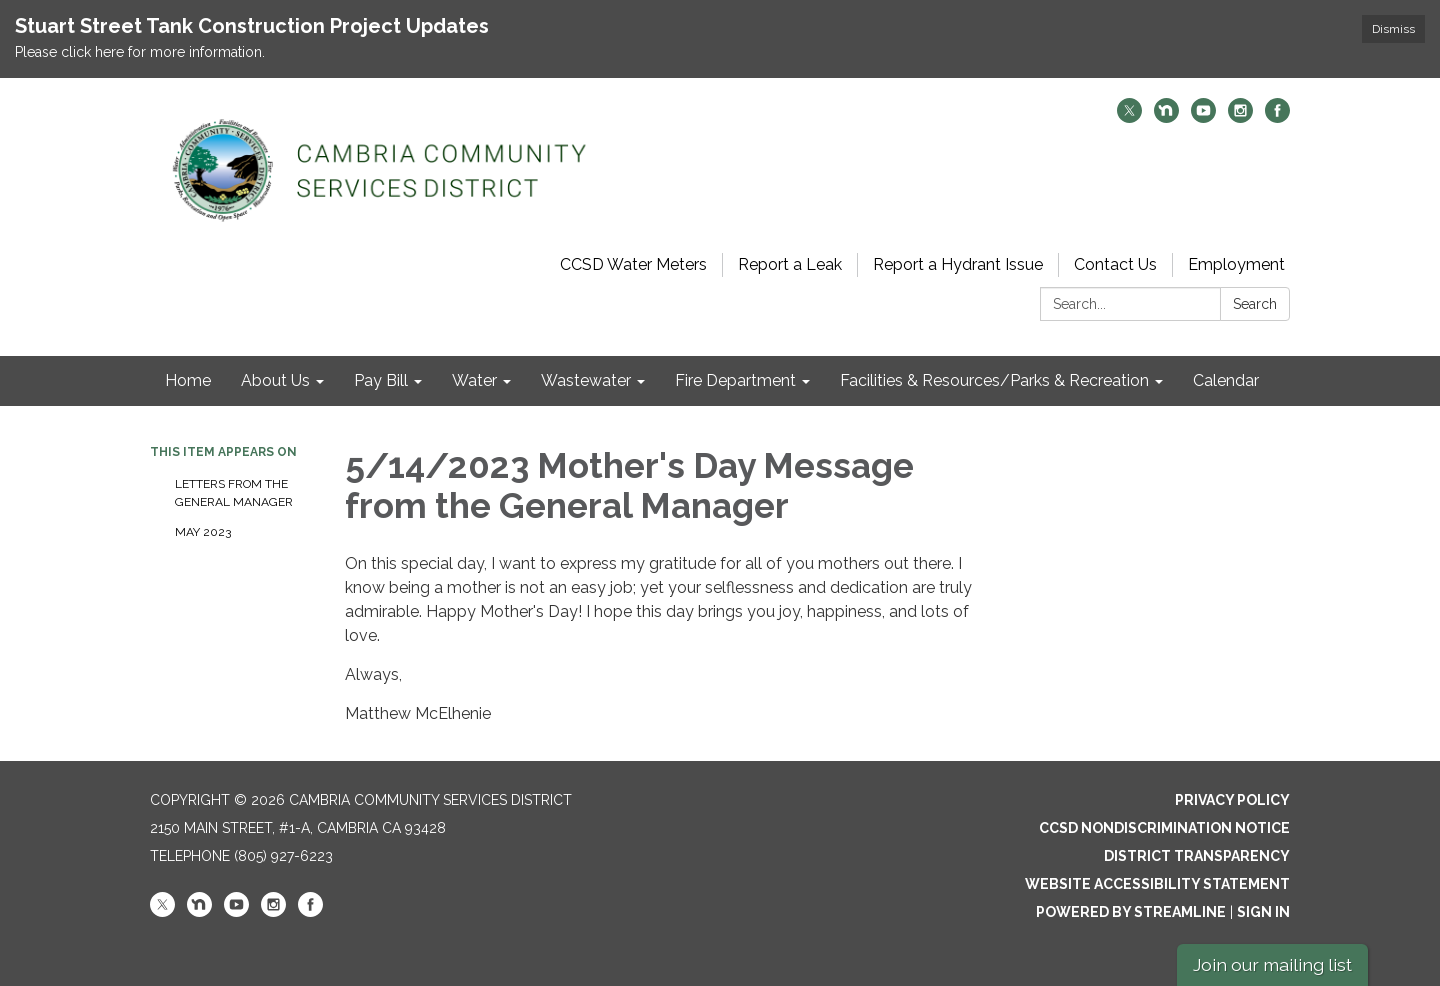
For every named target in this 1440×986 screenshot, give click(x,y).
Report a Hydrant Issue (958, 264)
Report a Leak (790, 264)
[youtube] (1203, 117)
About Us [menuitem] (275, 380)
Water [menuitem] (474, 380)
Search (1255, 304)
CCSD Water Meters (633, 264)
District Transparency (1197, 856)
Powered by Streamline (1131, 912)
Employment (1236, 264)
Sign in (1263, 912)
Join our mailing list (1272, 964)
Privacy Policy (1232, 800)
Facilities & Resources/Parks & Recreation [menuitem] (994, 380)
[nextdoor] (1166, 117)
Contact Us (1115, 264)
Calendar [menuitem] (1226, 380)
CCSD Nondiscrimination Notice (1164, 828)
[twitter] (1129, 117)
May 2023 (203, 532)
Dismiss (1393, 29)
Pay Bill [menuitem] (381, 380)
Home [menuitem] (188, 380)
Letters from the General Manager (234, 493)
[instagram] (1240, 117)
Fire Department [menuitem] (735, 380)
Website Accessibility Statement (1157, 884)
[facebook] (1277, 117)
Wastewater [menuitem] (586, 380)
